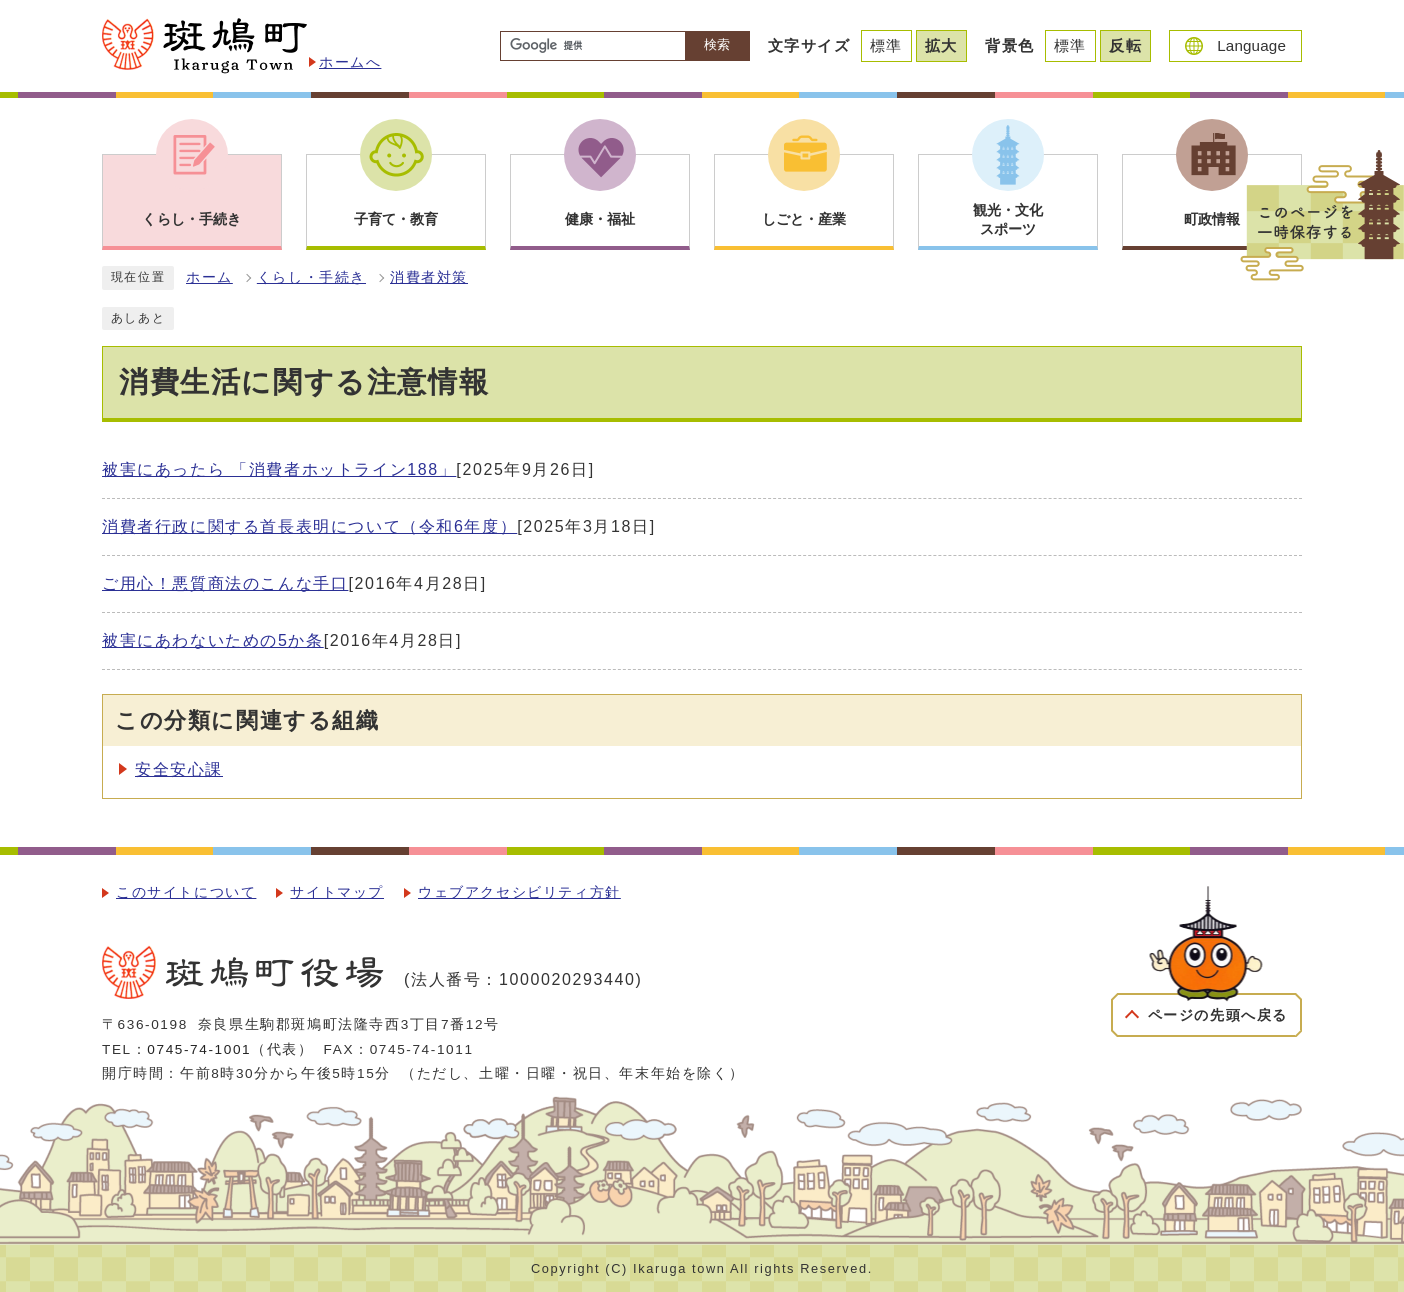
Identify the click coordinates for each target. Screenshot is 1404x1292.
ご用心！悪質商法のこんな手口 (225, 583)
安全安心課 (179, 769)
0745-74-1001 (199, 1049)
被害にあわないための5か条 (213, 640)
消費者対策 (429, 277)
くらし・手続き (311, 277)
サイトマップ (337, 892)
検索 (717, 44)
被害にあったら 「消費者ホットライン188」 (279, 469)
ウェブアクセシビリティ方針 (519, 892)
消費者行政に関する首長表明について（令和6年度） (309, 526)
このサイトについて (186, 892)
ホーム (209, 277)
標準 (886, 45)
